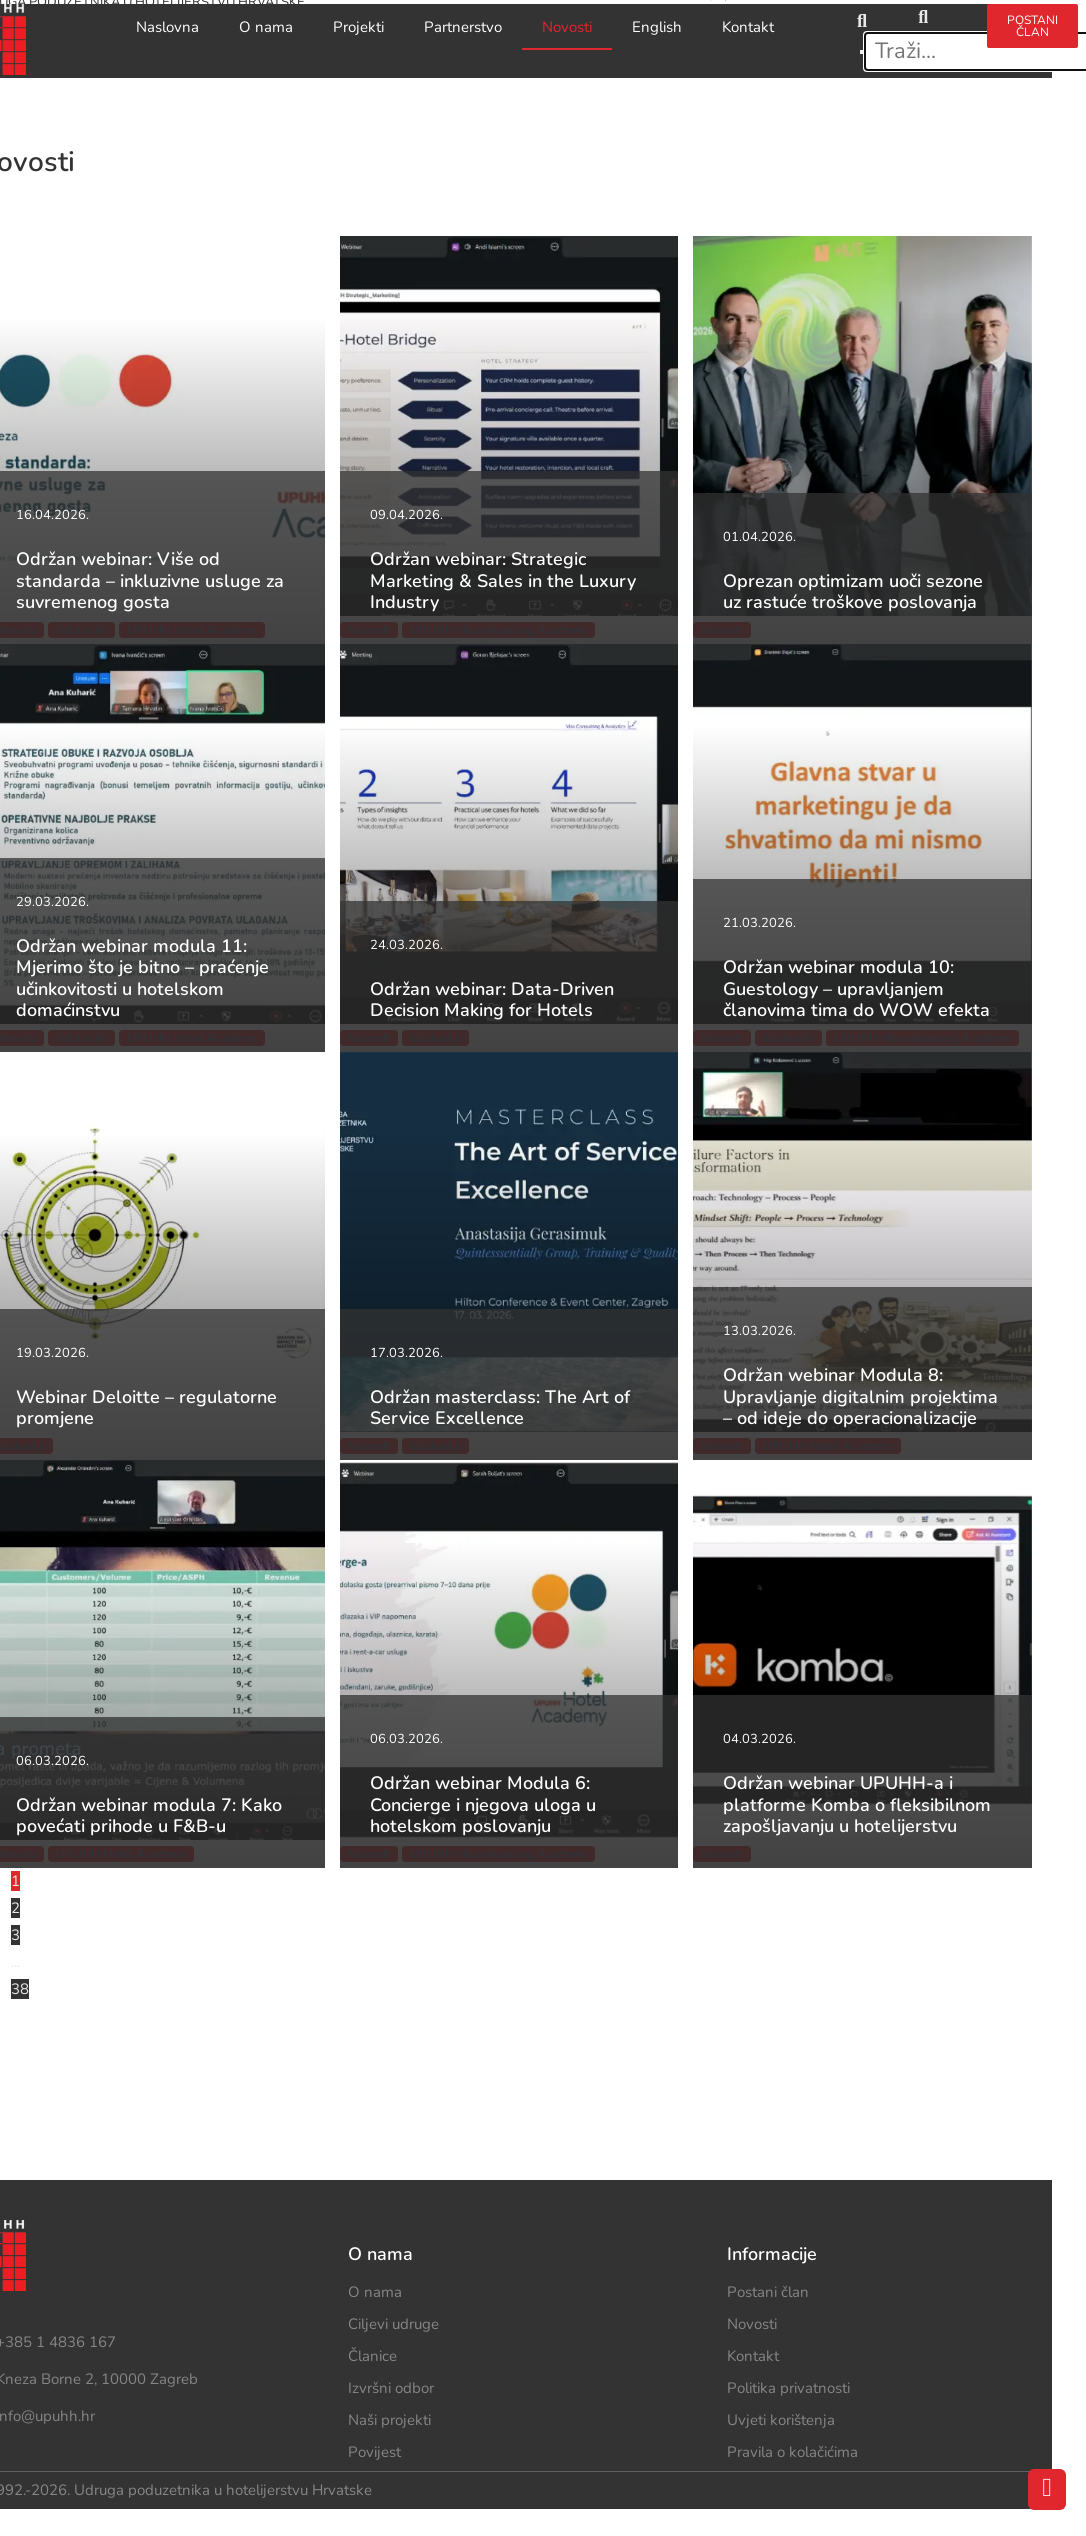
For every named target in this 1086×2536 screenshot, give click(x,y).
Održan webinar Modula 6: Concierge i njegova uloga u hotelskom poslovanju (483, 1804)
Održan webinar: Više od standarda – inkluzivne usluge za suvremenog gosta (150, 580)
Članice (372, 2356)
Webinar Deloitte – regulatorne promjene (146, 1408)
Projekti (358, 27)
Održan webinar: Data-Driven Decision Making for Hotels (492, 1000)
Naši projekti (389, 2420)
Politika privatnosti (788, 2388)
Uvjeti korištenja (781, 2420)
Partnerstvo (463, 27)
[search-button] (923, 17)
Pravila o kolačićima (792, 2452)
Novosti (567, 27)
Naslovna (167, 27)
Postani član (768, 2292)
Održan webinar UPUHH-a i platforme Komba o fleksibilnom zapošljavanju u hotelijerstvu (857, 1804)
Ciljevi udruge (393, 2324)
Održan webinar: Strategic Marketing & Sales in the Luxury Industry (503, 580)
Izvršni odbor (391, 2388)
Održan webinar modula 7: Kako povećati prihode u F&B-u (149, 1816)
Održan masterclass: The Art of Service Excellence (500, 1408)
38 (20, 1989)
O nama (266, 27)
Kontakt (748, 27)
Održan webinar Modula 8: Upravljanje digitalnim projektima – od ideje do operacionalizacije (860, 1396)
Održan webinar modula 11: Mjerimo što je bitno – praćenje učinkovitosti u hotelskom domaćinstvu (142, 978)
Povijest (374, 2452)
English (657, 27)
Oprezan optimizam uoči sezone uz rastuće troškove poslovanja (853, 592)
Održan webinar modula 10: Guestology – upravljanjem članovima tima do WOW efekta (856, 988)
